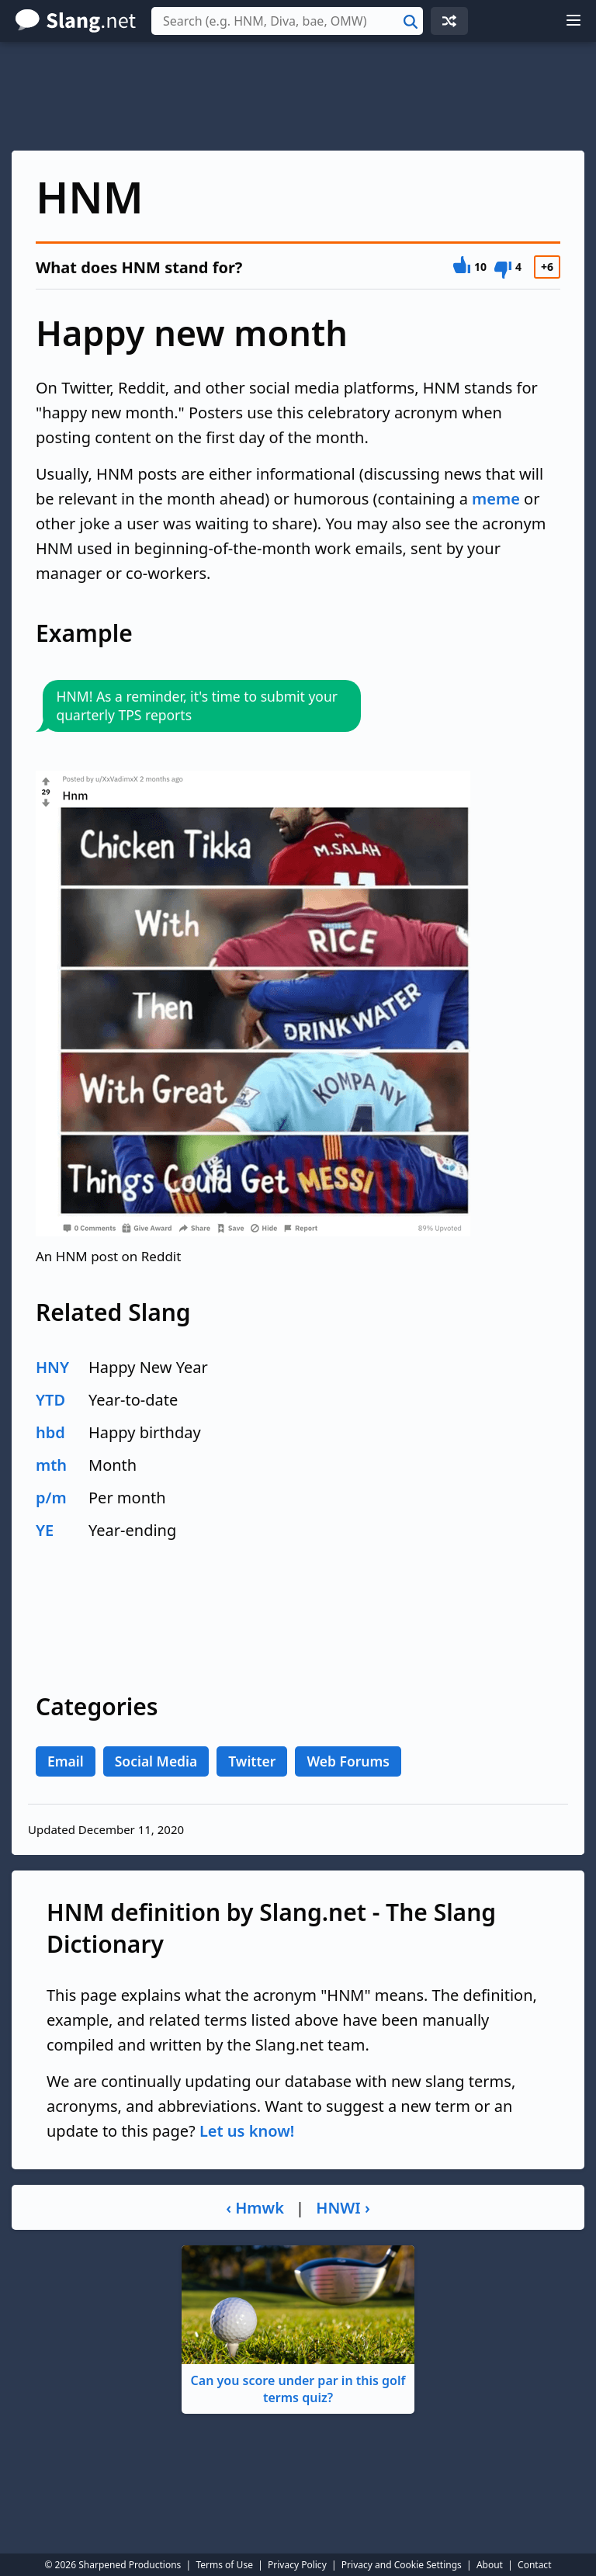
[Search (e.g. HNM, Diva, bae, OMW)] (287, 21)
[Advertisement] (298, 96)
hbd (50, 1432)
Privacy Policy (297, 2564)
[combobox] (287, 21)
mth (51, 1464)
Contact (534, 2564)
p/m (51, 1497)
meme (496, 498)
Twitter (251, 1761)
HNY (52, 1367)
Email (65, 1761)
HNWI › (343, 2207)
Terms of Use (224, 2564)
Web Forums (348, 1761)
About (489, 2564)
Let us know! (246, 2130)
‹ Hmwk (255, 2207)
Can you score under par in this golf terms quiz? (298, 2325)
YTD (50, 1399)
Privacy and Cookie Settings (401, 2564)
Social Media (156, 1761)
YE (45, 1530)
